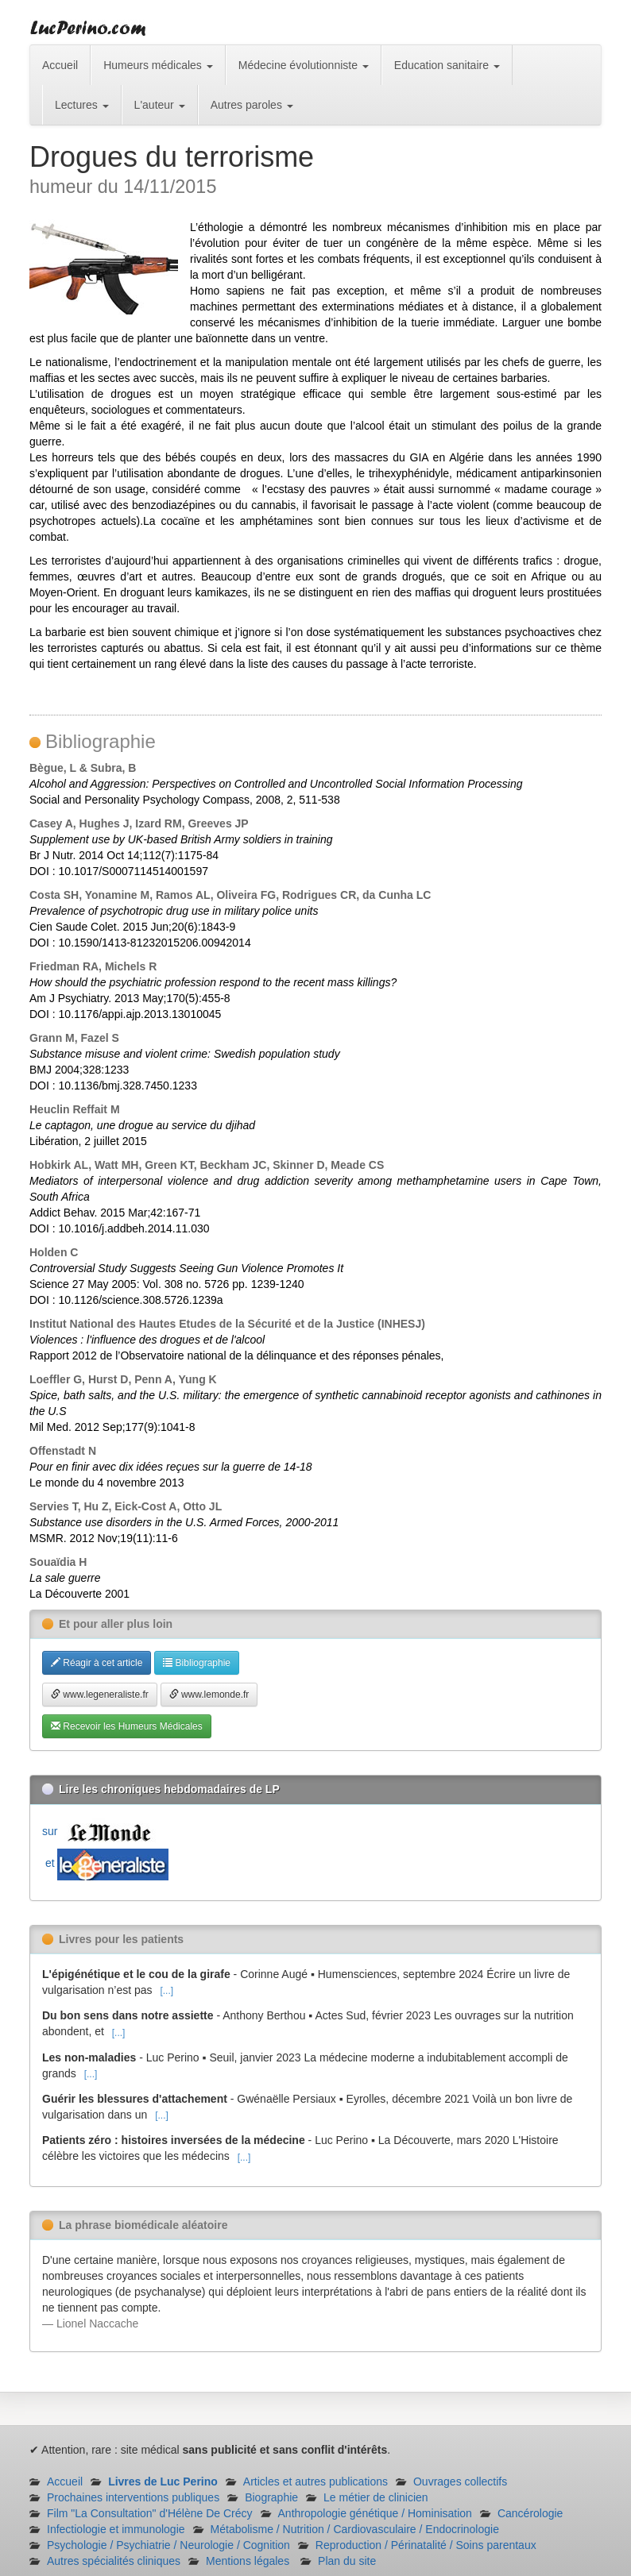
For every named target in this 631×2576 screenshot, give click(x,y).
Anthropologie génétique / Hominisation (375, 2513)
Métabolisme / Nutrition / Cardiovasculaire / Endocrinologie (355, 2529)
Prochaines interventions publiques (133, 2497)
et (105, 1863)
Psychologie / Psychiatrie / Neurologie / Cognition (168, 2545)
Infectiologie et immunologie (116, 2529)
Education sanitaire (447, 65)
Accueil (60, 65)
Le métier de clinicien (375, 2497)
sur (100, 1831)
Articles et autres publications (315, 2481)
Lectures (82, 104)
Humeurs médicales (158, 65)
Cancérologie (530, 2513)
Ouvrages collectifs (460, 2481)
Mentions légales (247, 2561)
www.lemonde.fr (209, 1694)
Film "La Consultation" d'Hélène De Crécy (150, 2513)
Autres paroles (252, 104)
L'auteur (159, 104)
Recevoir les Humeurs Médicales (127, 1726)
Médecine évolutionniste (303, 65)
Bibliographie (196, 1662)
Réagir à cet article (96, 1662)
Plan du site (347, 2561)
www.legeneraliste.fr (100, 1694)
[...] (166, 1990)
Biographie (271, 2497)
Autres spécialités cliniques (113, 2561)
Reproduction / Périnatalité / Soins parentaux (426, 2545)
